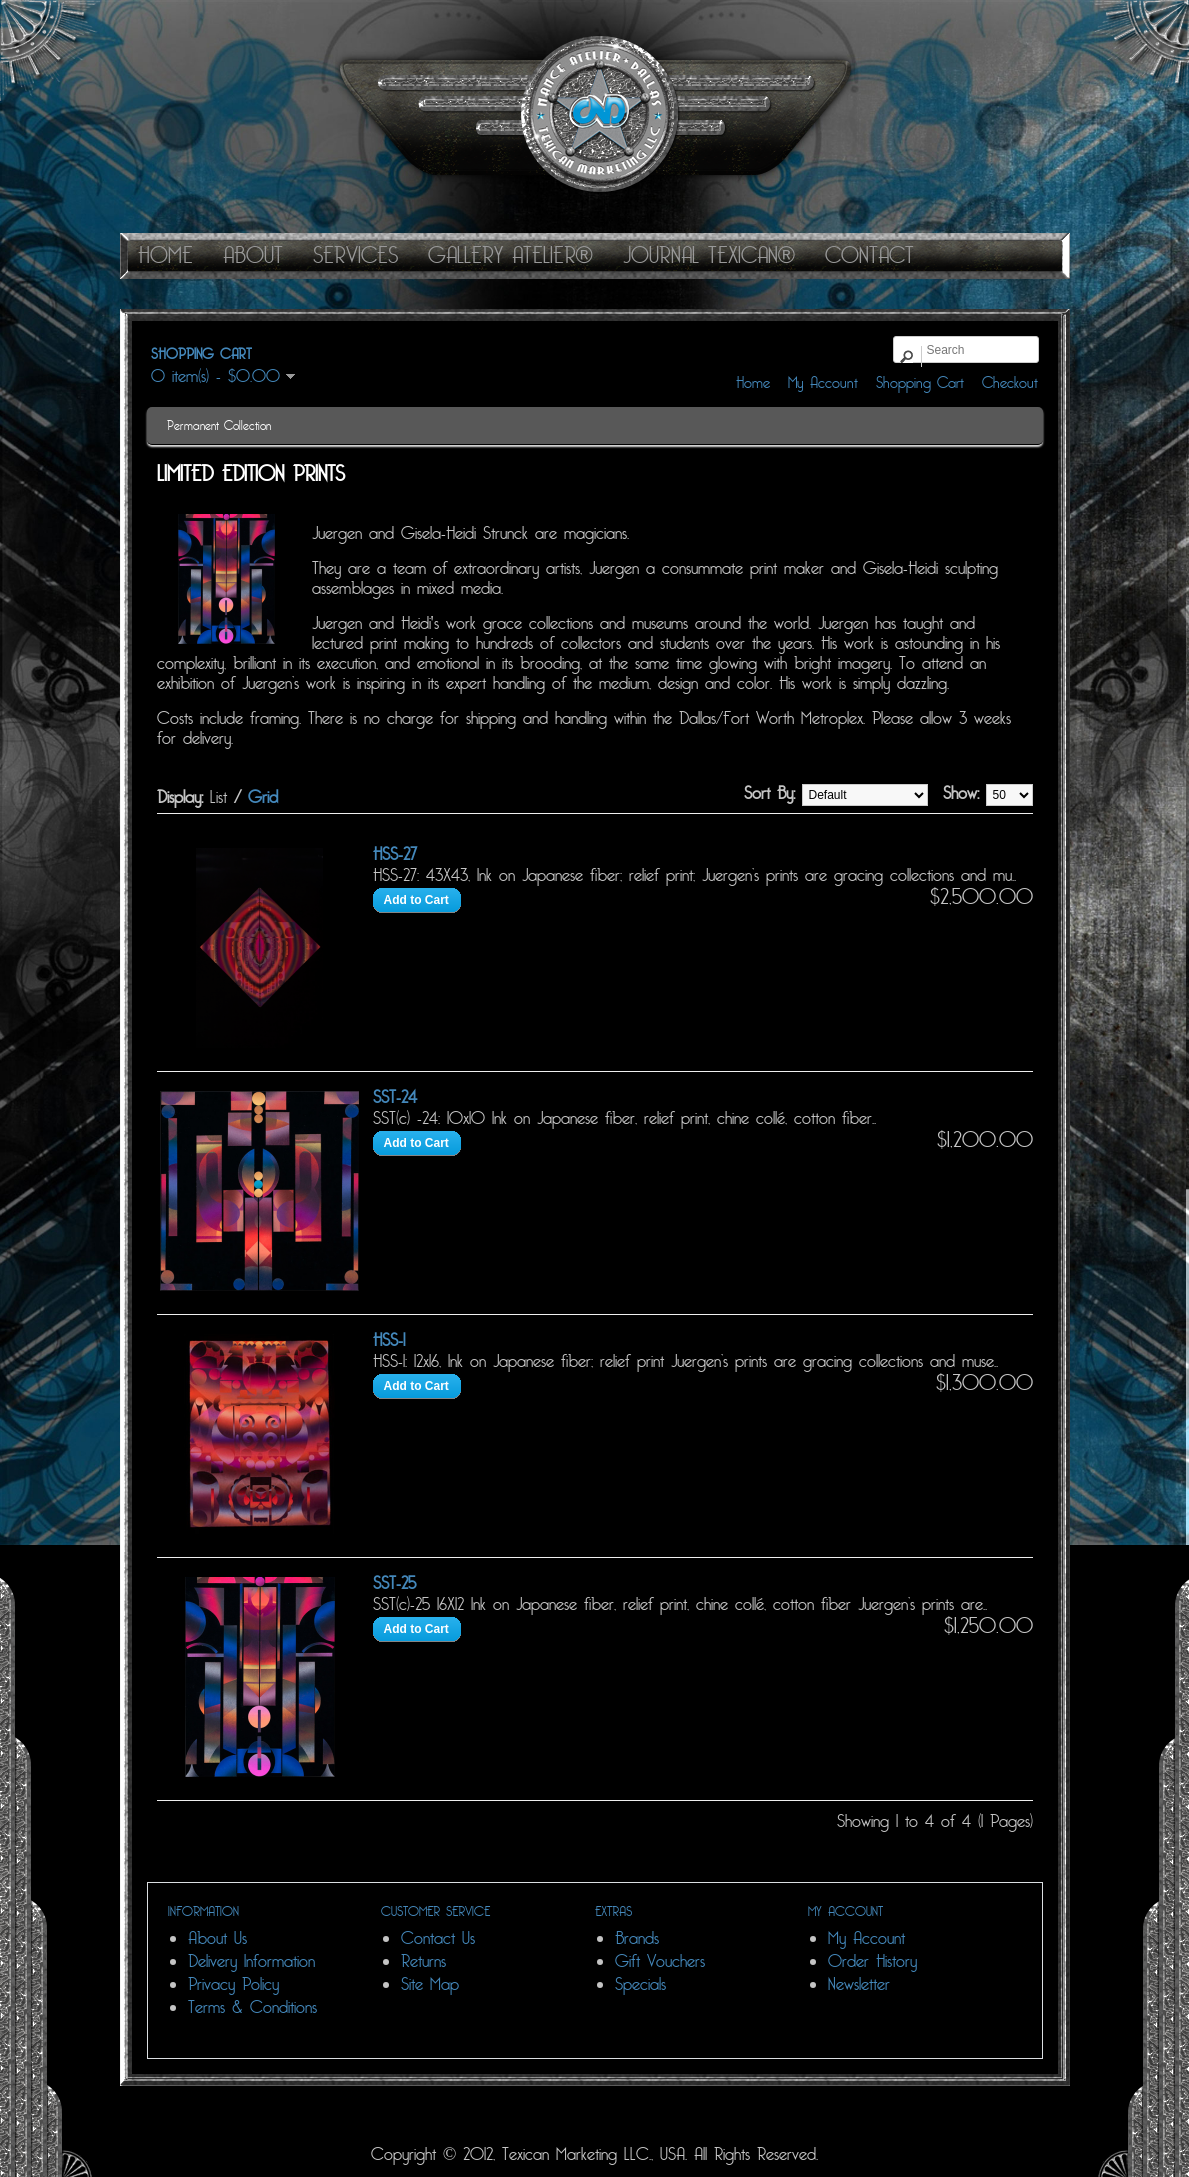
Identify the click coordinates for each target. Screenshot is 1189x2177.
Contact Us (438, 1938)
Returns (423, 1961)
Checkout (1010, 383)
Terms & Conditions (252, 2007)
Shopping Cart (920, 383)
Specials (640, 1984)
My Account (823, 383)
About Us (217, 1938)
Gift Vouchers (660, 1961)
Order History (872, 1961)
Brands (637, 1938)
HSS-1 (389, 1340)
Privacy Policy (233, 1984)
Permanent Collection (219, 426)
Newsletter (859, 1984)
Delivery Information (251, 1961)
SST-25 (394, 1583)
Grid (263, 797)
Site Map (430, 1984)
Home (753, 383)
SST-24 (395, 1097)
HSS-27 (395, 854)
